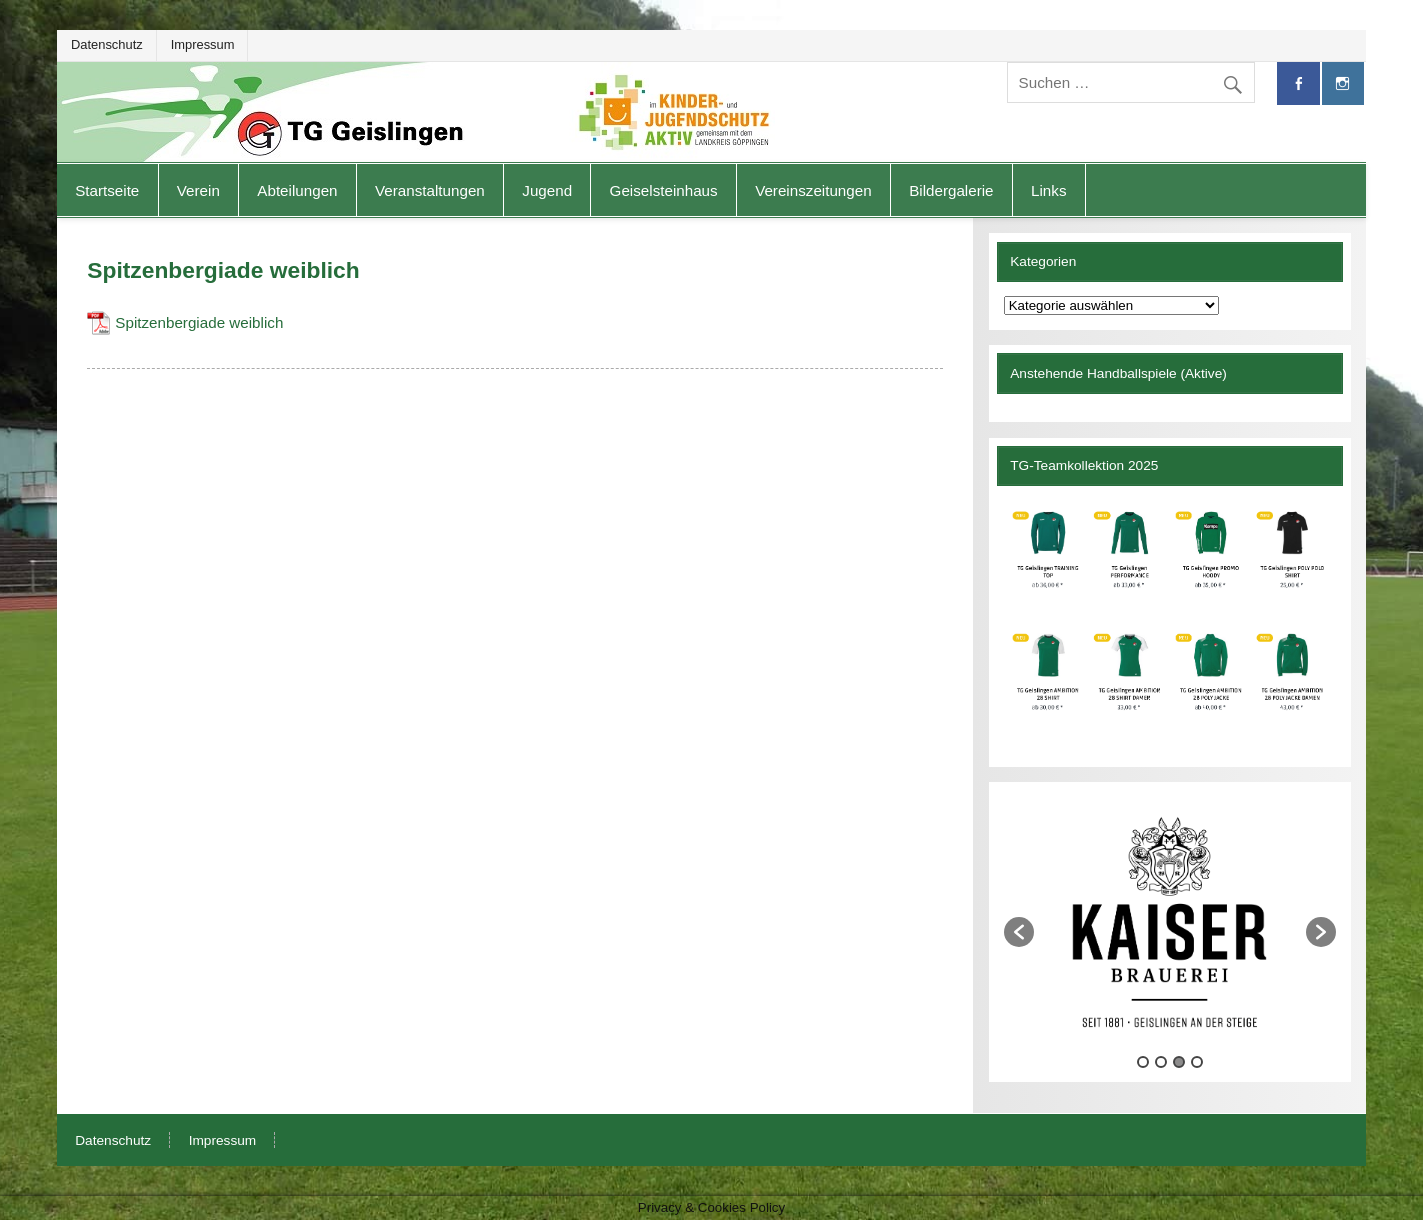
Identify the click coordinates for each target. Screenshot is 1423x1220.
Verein (198, 190)
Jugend (547, 190)
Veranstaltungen (430, 190)
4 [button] (1197, 1062)
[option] (1170, 922)
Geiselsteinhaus (664, 190)
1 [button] (1143, 1062)
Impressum (203, 44)
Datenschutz (107, 44)
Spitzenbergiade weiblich (199, 322)
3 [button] (1179, 1062)
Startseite (107, 190)
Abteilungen (297, 190)
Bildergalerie (951, 190)
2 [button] (1161, 1062)
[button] (1019, 932)
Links (1048, 190)
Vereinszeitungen (813, 190)
